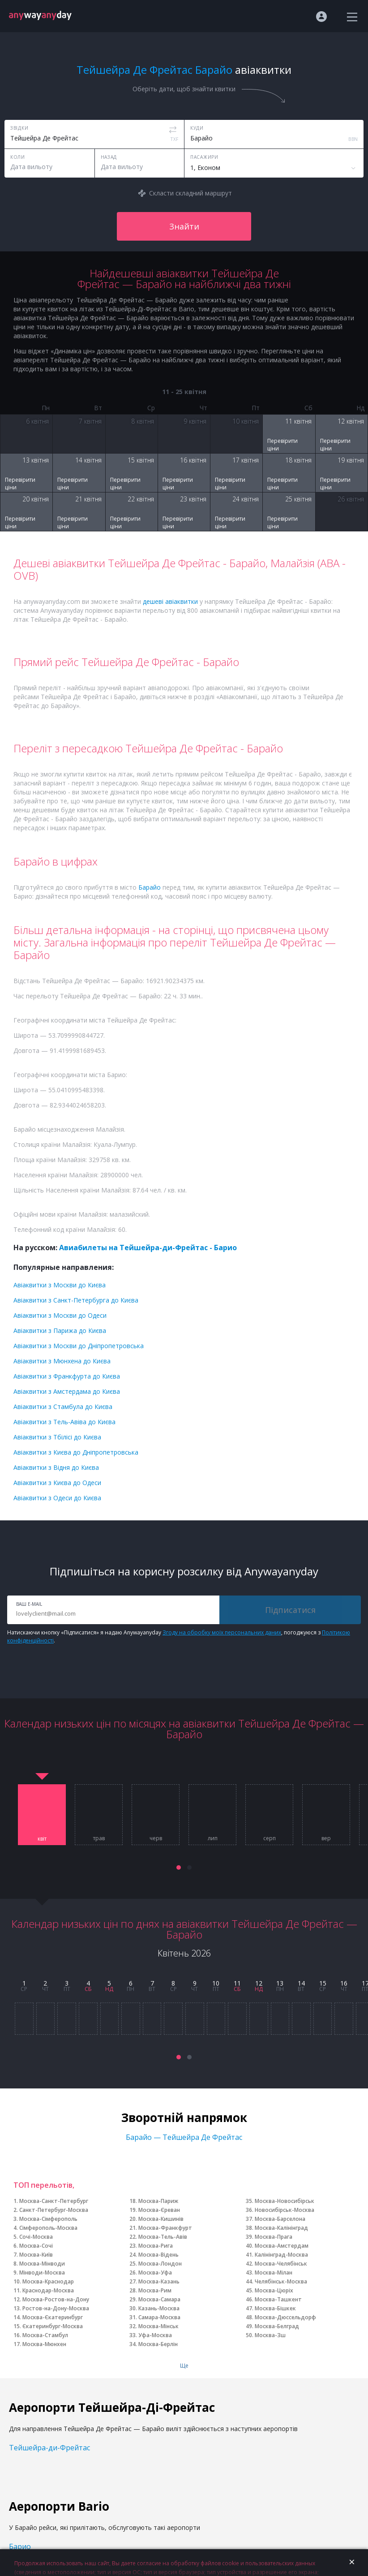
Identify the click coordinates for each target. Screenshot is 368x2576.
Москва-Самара (159, 2299)
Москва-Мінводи (42, 2263)
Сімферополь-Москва (48, 2228)
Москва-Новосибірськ (284, 2201)
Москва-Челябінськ (281, 2263)
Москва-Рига (155, 2245)
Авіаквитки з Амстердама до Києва (66, 1391)
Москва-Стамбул (45, 2335)
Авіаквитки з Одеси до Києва (57, 1498)
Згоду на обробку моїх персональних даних (222, 1632)
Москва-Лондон (160, 2263)
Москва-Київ (36, 2254)
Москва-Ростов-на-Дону (55, 2299)
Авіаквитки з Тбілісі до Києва (57, 1437)
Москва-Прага (273, 2237)
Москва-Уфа (155, 2272)
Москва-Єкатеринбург (52, 2317)
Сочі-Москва (36, 2237)
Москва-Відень (158, 2254)
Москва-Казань (159, 2281)
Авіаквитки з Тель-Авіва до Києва (64, 1421)
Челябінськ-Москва (281, 2281)
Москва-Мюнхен (44, 2344)
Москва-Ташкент (278, 2299)
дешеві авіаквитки (170, 601)
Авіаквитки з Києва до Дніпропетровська (75, 1452)
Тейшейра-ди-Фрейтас (49, 2448)
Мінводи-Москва (42, 2272)
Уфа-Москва (155, 2335)
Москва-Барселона (280, 2219)
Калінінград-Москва (281, 2254)
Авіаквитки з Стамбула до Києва (62, 1406)
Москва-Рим (154, 2290)
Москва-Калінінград (281, 2228)
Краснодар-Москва (48, 2290)
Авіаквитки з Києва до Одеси (57, 1482)
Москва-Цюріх (274, 2290)
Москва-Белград (277, 2326)
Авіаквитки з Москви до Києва (59, 1285)
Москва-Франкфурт (165, 2228)
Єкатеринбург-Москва (52, 2326)
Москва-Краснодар (48, 2281)
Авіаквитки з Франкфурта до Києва (66, 1376)
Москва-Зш (270, 2335)
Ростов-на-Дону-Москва (55, 2308)
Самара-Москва (159, 2317)
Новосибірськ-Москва (284, 2210)
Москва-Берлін (158, 2344)
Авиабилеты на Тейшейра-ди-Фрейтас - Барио (148, 1247)
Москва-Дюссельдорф (285, 2317)
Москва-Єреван (159, 2210)
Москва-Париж (158, 2201)
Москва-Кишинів (161, 2219)
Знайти (184, 226)
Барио (20, 2546)
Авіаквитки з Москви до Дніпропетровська (78, 1345)
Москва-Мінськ (158, 2326)
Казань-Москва (159, 2308)
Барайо (149, 887)
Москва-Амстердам (281, 2245)
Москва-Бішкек (275, 2308)
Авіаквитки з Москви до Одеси (60, 1315)
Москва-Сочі (36, 2245)
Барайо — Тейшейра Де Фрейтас (184, 2137)
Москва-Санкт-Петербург (53, 2201)
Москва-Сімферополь (48, 2219)
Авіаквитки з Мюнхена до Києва (62, 1361)
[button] (178, 1867)
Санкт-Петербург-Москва (53, 2210)
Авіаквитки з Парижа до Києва (59, 1330)
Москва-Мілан (273, 2272)
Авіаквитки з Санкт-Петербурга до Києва (75, 1300)
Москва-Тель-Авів (162, 2237)
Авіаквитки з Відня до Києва (56, 1467)
